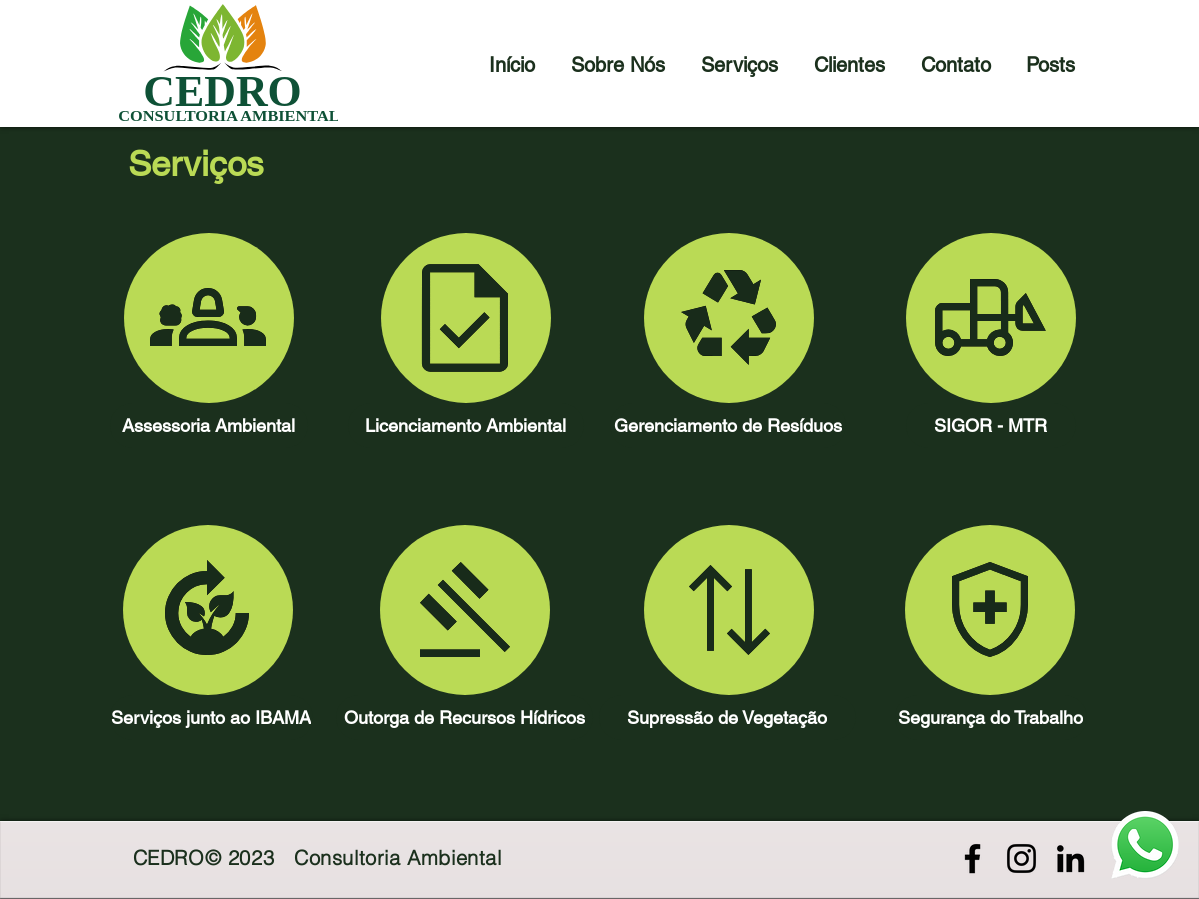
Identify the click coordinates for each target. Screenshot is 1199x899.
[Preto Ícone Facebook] (972, 858)
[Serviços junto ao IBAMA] (211, 717)
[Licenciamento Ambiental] (466, 425)
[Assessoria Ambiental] (209, 425)
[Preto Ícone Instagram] (1021, 858)
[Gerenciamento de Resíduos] (728, 425)
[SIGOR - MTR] (991, 425)
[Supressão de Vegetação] (727, 717)
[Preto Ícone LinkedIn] (1070, 858)
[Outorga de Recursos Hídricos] (464, 717)
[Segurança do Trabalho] (991, 717)
